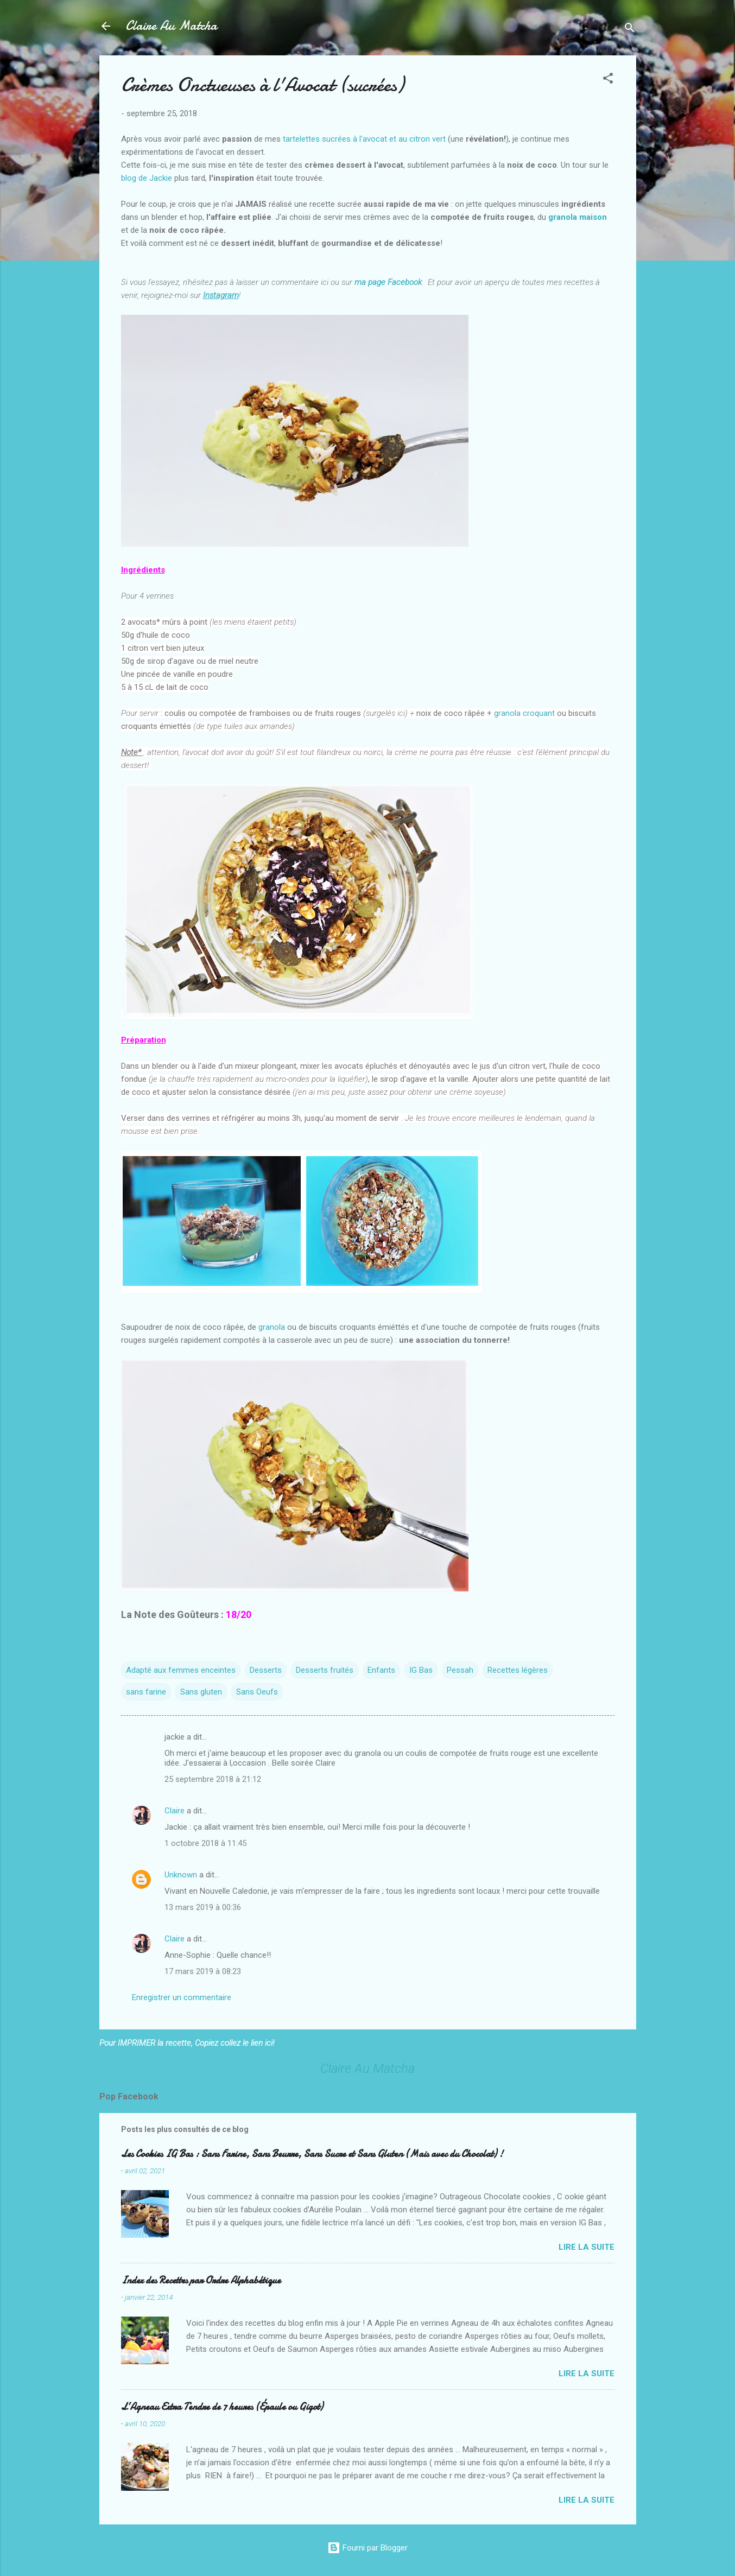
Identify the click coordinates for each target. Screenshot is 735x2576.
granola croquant (525, 713)
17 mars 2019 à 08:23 (202, 1971)
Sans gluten (201, 1692)
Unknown (180, 1875)
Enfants (381, 1670)
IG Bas (421, 1670)
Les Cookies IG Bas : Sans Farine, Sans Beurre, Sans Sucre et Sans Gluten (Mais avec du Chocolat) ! (312, 2154)
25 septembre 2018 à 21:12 (212, 1779)
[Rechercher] (629, 29)
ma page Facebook (388, 282)
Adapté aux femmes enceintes (181, 1670)
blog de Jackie (146, 178)
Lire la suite (586, 2247)
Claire (174, 1811)
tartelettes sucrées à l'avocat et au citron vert (364, 139)
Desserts (266, 1670)
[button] (607, 80)
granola (271, 1327)
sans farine (146, 1692)
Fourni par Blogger (367, 2548)
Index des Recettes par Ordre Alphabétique (201, 2280)
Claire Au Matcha (171, 26)
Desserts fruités (324, 1670)
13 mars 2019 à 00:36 (202, 1907)
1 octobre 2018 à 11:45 (205, 1843)
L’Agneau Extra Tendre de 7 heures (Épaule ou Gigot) (222, 2407)
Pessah (460, 1670)
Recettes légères (517, 1670)
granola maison (577, 217)
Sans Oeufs (257, 1692)
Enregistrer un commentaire (181, 1997)
